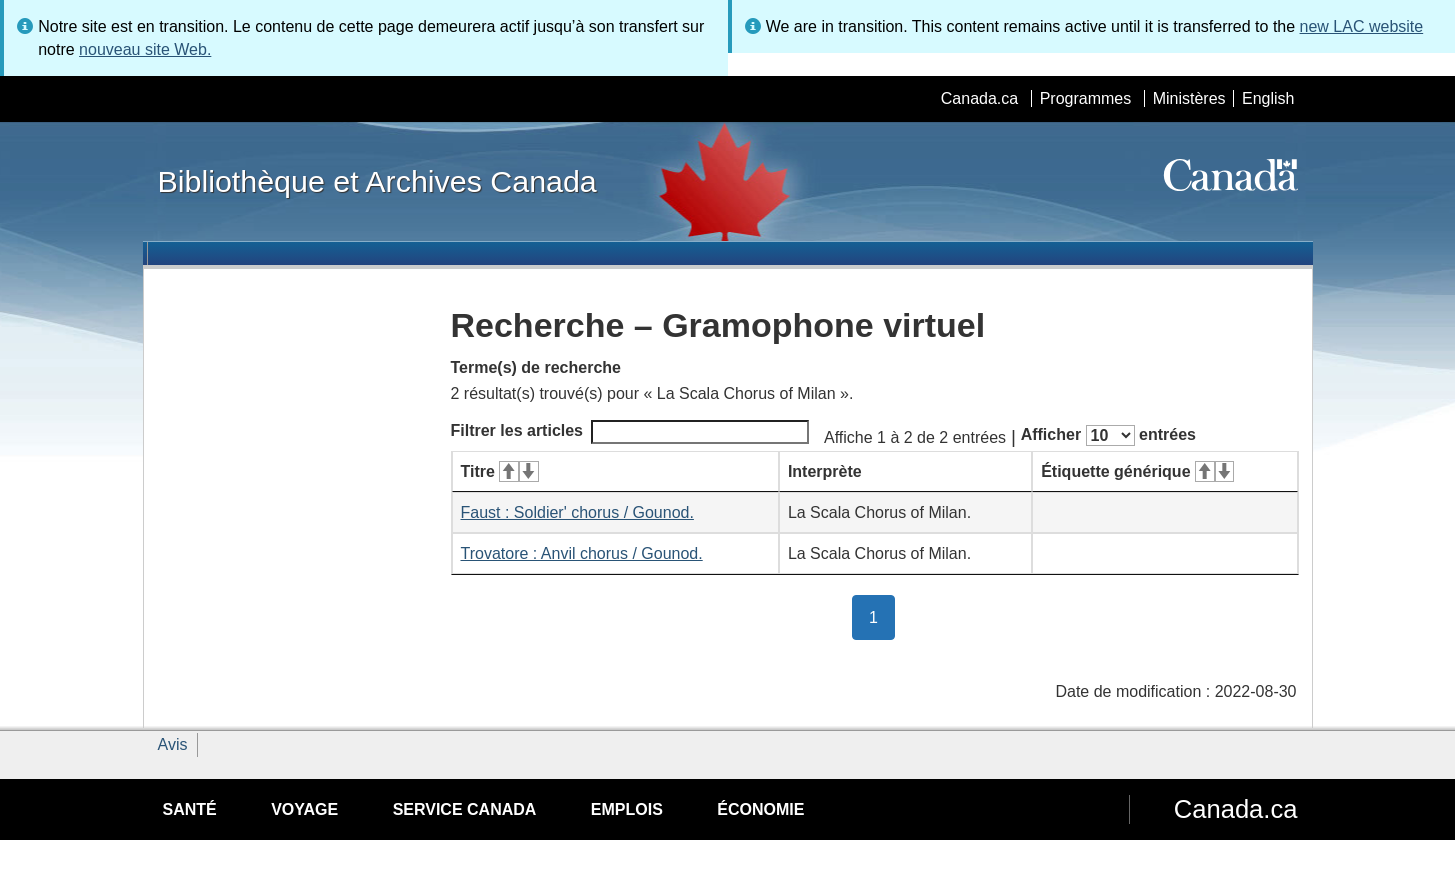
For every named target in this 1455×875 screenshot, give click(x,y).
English (1268, 98)
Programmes (1086, 98)
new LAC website (1362, 26)
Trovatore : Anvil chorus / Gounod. (582, 553)
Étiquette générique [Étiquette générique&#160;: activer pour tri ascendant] (1137, 471)
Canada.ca (979, 98)
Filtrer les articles (630, 432)
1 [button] (882, 616)
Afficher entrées (1108, 435)
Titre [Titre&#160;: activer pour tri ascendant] (500, 471)
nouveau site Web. (145, 49)
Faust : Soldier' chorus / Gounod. (577, 512)
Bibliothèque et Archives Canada (377, 181)
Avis (173, 744)
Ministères (1189, 98)
